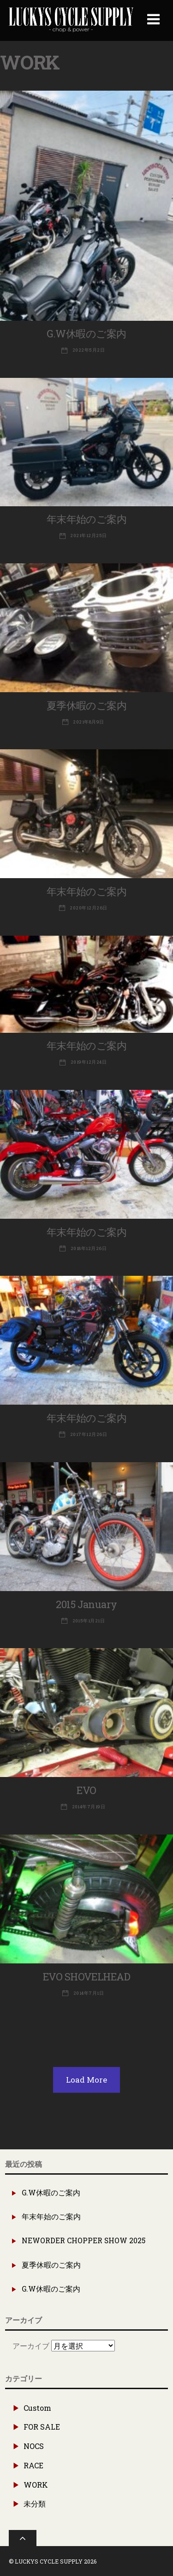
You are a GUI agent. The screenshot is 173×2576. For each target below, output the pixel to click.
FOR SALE (42, 2426)
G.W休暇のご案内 (86, 333)
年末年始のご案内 (87, 519)
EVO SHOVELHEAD (86, 1976)
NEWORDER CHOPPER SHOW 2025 (83, 2240)
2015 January (86, 1604)
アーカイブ (30, 2345)
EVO (86, 1790)
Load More (86, 2079)
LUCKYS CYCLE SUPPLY (49, 2561)
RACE (33, 2465)
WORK (36, 2484)
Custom (37, 2408)
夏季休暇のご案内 (87, 705)
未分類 (35, 2503)
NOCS (34, 2446)
